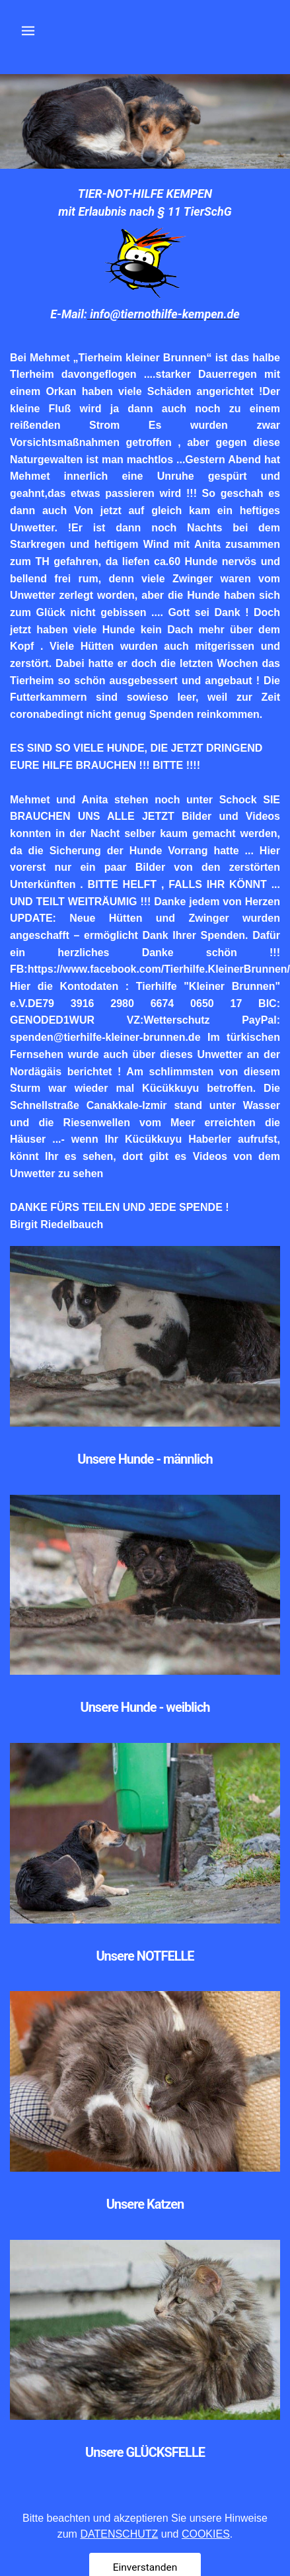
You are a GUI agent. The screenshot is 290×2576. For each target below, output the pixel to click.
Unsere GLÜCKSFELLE (145, 2452)
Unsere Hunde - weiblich (144, 1707)
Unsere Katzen (145, 2204)
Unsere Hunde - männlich (144, 1459)
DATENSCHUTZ (119, 2560)
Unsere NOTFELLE (145, 1956)
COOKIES (206, 2560)
